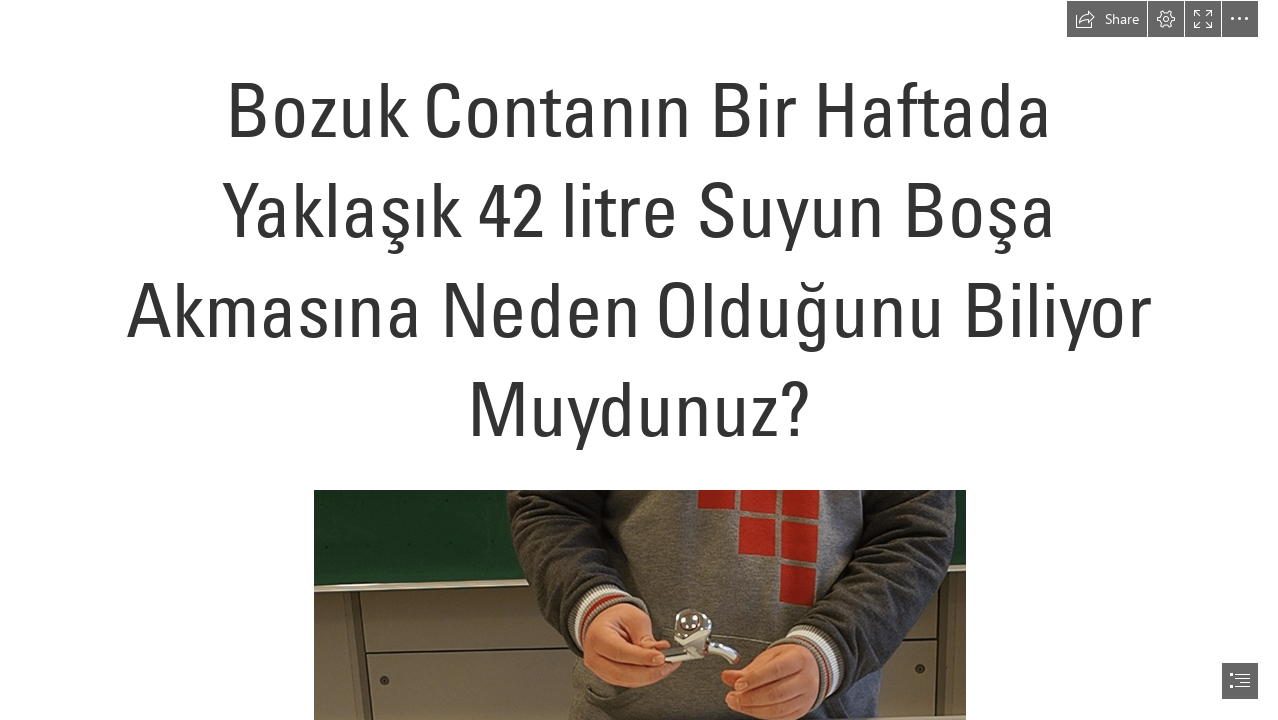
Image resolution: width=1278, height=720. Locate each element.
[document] (639, 360)
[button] (1107, 19)
